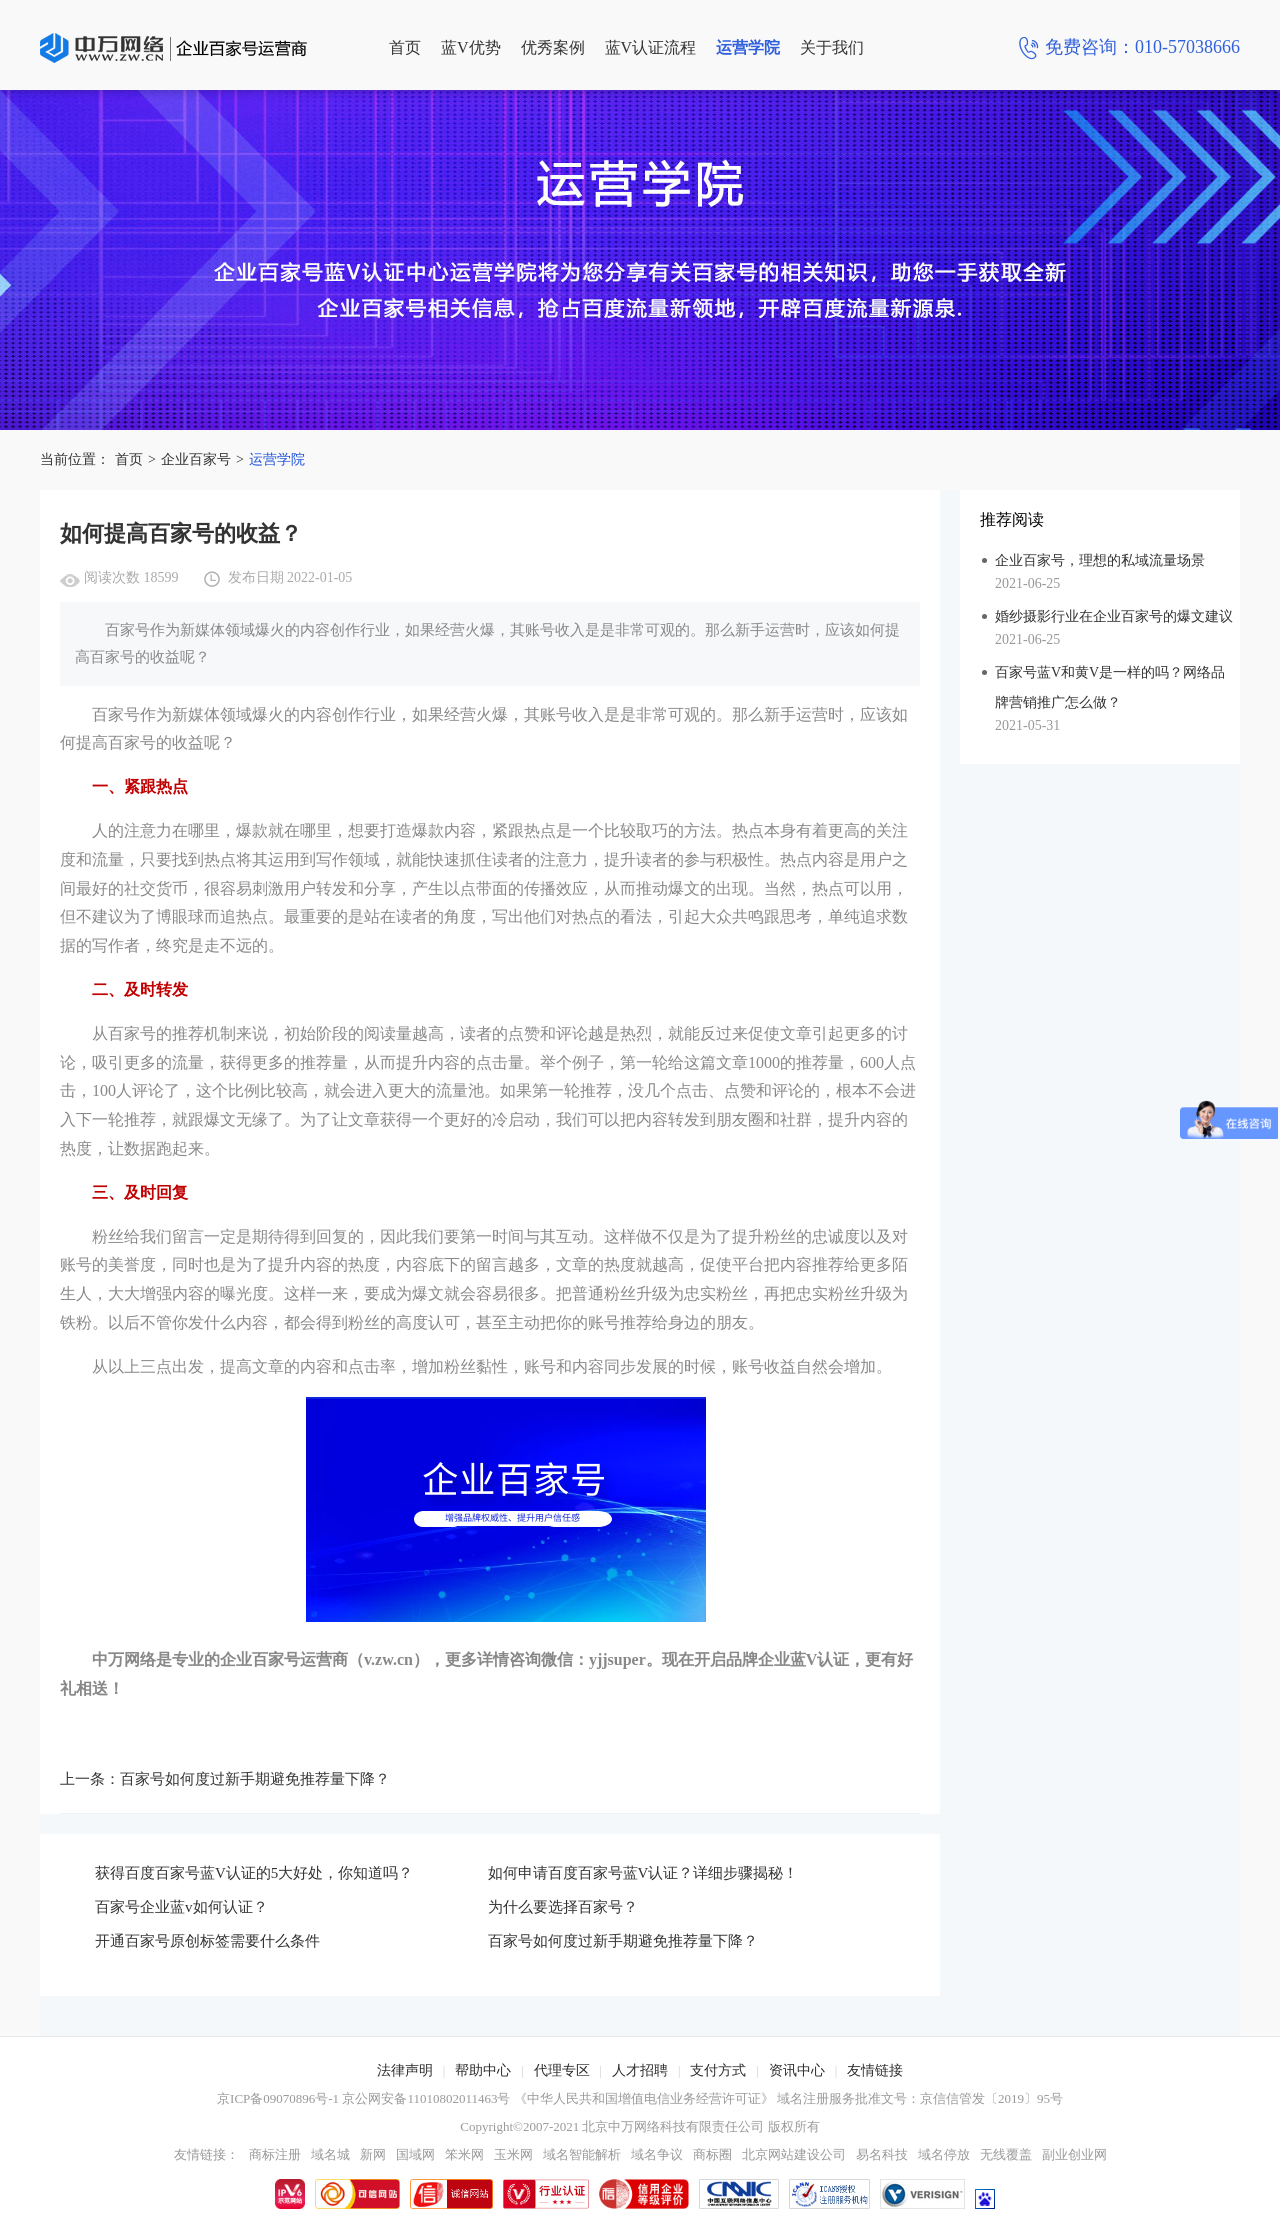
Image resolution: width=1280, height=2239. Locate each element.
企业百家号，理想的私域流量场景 (1100, 560)
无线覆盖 (1006, 2154)
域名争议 (657, 2154)
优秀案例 (553, 47)
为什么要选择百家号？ (563, 1907)
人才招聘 (640, 2070)
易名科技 (882, 2154)
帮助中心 (483, 2070)
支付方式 (718, 2070)
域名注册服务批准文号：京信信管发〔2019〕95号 (920, 2098)
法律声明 (405, 2070)
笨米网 (464, 2154)
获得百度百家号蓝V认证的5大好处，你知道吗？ (254, 1873)
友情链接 (875, 2070)
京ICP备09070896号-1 (278, 2098)
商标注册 (275, 2154)
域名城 (330, 2154)
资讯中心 (797, 2070)
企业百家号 (196, 459)
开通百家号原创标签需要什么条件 (207, 1941)
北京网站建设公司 (794, 2154)
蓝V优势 (471, 47)
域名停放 (944, 2154)
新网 (373, 2154)
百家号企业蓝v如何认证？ (181, 1907)
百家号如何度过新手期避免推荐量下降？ (623, 1941)
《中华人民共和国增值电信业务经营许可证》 (644, 2098)
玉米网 (513, 2154)
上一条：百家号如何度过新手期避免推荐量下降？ (225, 1779)
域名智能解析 (582, 2154)
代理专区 (562, 2070)
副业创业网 (1074, 2154)
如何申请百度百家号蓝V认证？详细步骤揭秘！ (643, 1873)
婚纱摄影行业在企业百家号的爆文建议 (1114, 616)
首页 (405, 47)
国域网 (415, 2154)
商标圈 (712, 2154)
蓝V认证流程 (651, 47)
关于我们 (832, 47)
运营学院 (748, 47)
